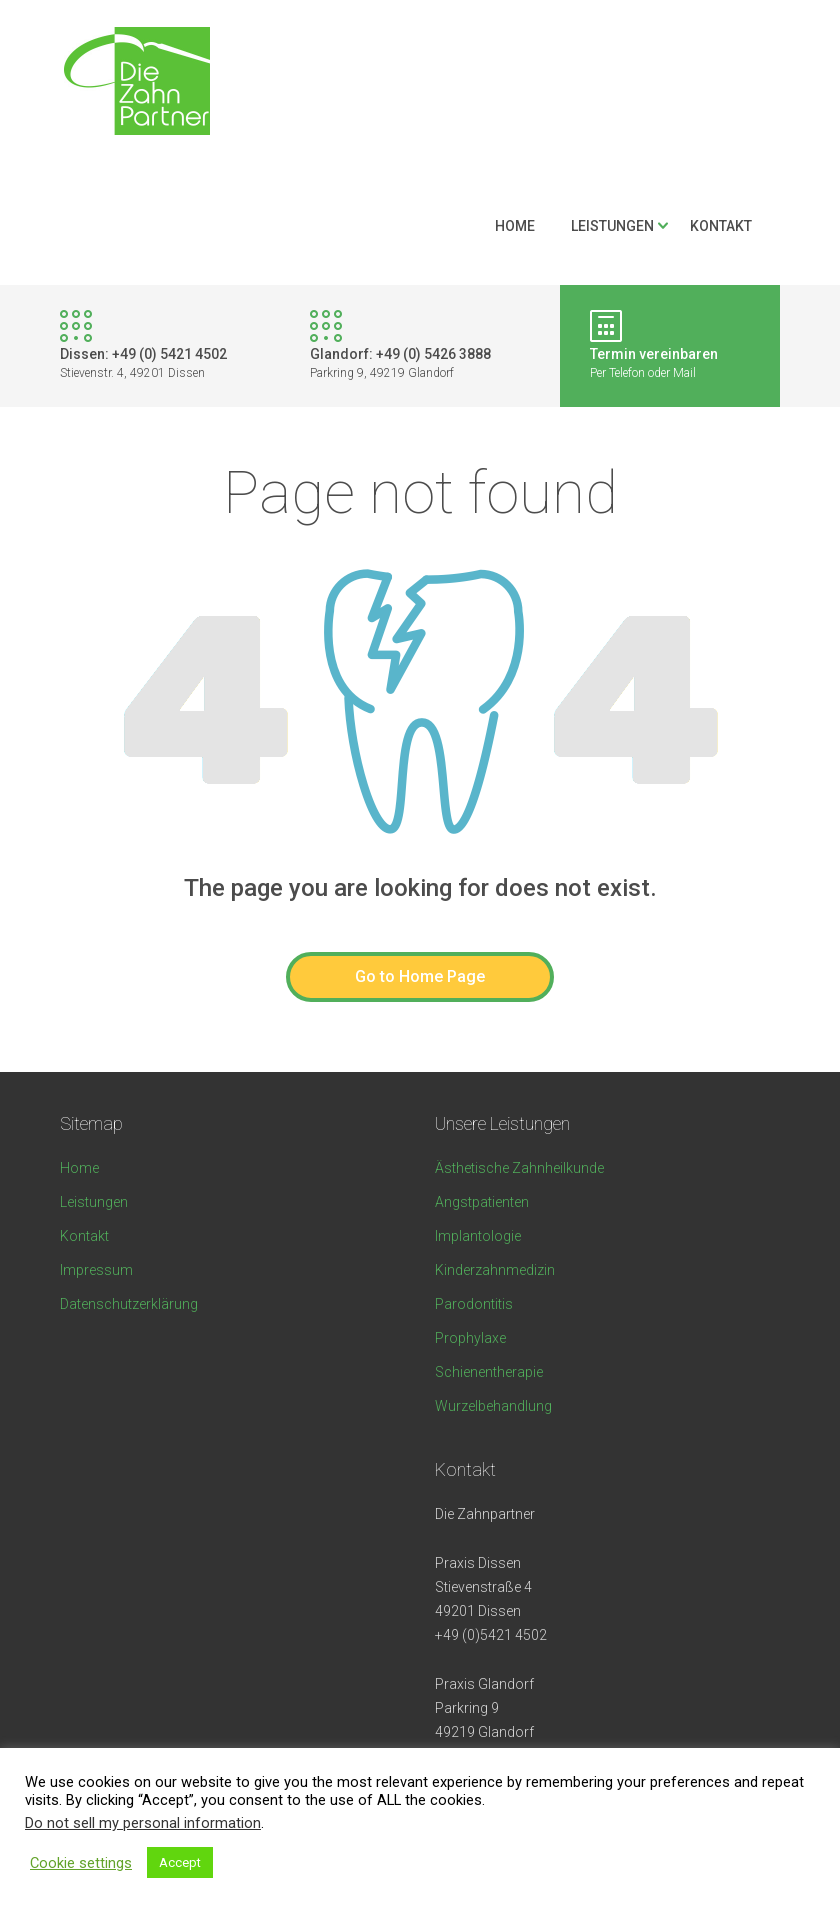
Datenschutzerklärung (129, 1304)
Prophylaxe (470, 1338)
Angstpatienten (482, 1202)
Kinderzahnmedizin (495, 1270)
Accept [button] (180, 1862)
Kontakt (721, 226)
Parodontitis (474, 1304)
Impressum (96, 1270)
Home (515, 226)
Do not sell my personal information (143, 1823)
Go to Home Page (420, 976)
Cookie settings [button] (81, 1863)
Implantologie (478, 1236)
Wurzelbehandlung (493, 1406)
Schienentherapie (489, 1372)
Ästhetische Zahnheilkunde (519, 1168)
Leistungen (612, 226)
